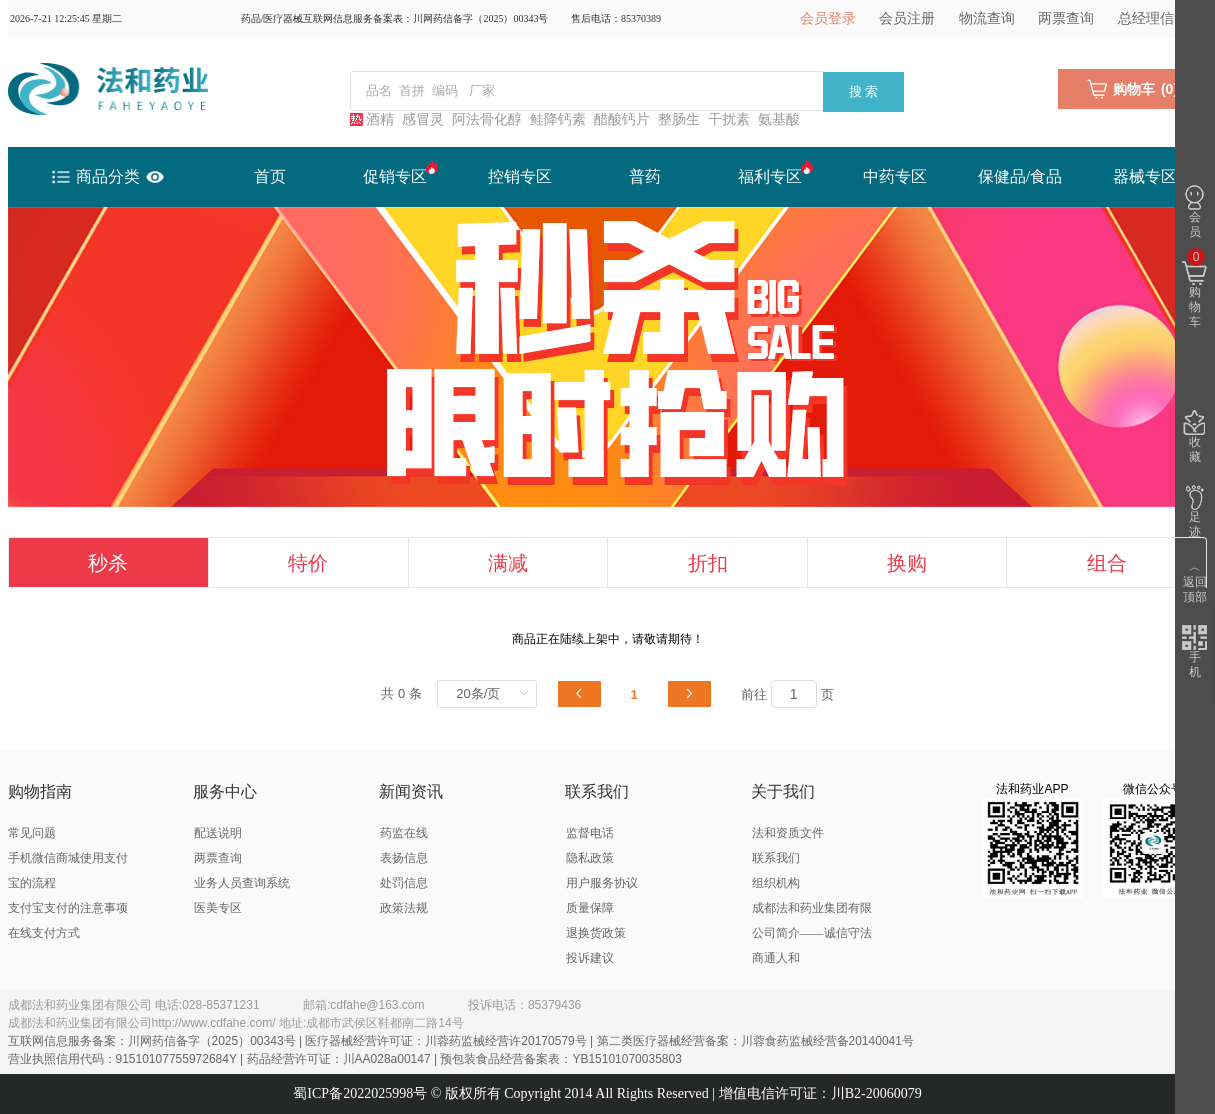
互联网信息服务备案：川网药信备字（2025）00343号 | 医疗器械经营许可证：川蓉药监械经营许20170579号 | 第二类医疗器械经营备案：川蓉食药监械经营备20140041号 (461, 1041)
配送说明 (218, 833)
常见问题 (32, 833)
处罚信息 (404, 883)
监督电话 (590, 833)
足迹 (1194, 512)
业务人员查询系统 (242, 883)
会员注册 (907, 18)
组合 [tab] (1107, 563)
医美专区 (218, 908)
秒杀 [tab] (108, 563)
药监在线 (404, 833)
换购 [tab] (907, 563)
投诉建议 (590, 958)
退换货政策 (596, 933)
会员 (1194, 212)
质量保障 (590, 908)
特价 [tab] (308, 563)
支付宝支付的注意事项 (68, 908)
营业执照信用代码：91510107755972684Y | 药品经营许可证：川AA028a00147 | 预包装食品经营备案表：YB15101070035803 (345, 1059)
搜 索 (864, 91)
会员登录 (828, 18)
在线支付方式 (44, 933)
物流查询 (987, 18)
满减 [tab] (508, 563)
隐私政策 (590, 858)
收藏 (1194, 437)
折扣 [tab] (708, 563)
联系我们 (776, 858)
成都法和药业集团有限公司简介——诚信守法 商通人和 (812, 933)
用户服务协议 (602, 883)
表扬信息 (404, 858)
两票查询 (1066, 18)
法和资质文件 (788, 833)
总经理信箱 (1153, 18)
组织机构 (776, 883)
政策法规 (404, 908)
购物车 (1194, 289)
